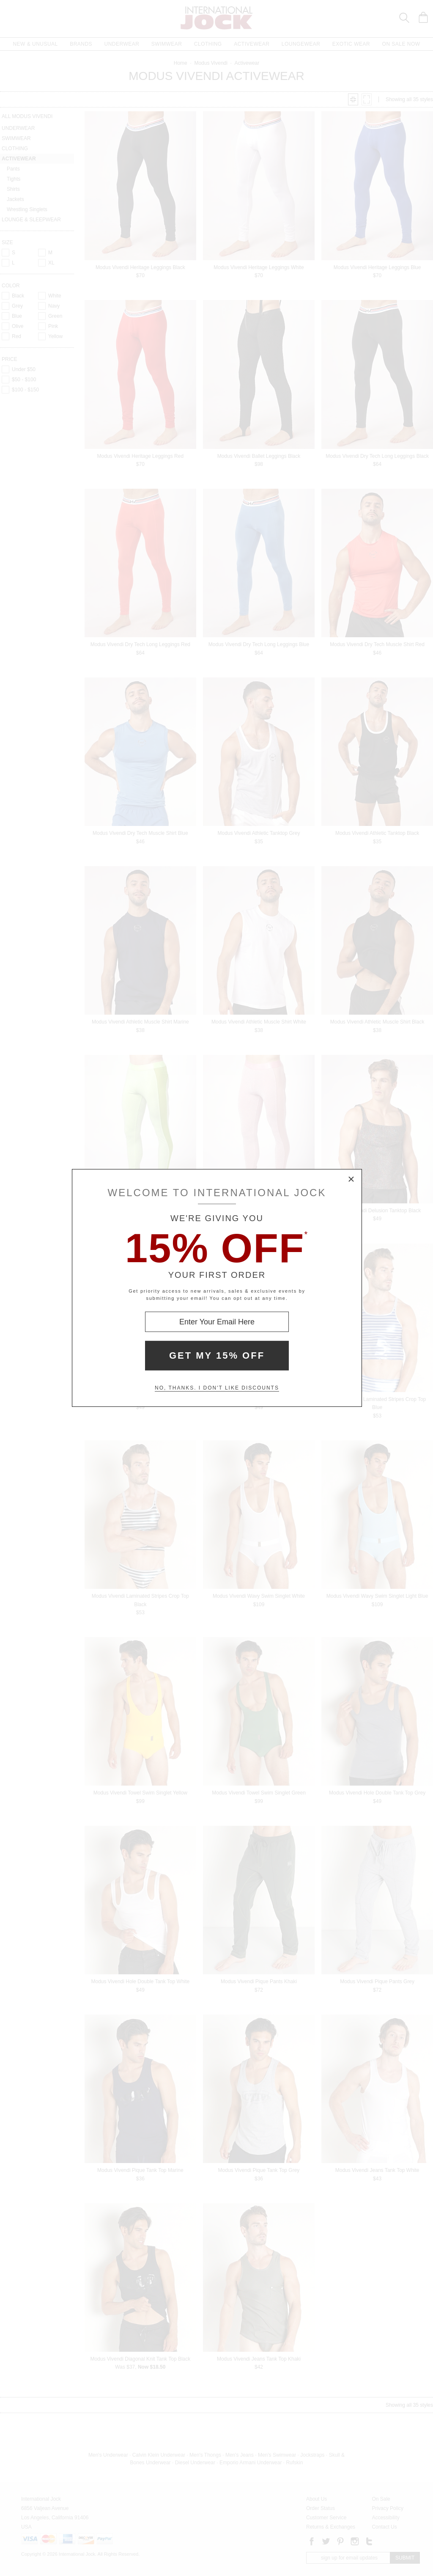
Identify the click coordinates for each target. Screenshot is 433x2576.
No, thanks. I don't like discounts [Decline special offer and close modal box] (217, 1388)
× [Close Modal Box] (351, 1180)
